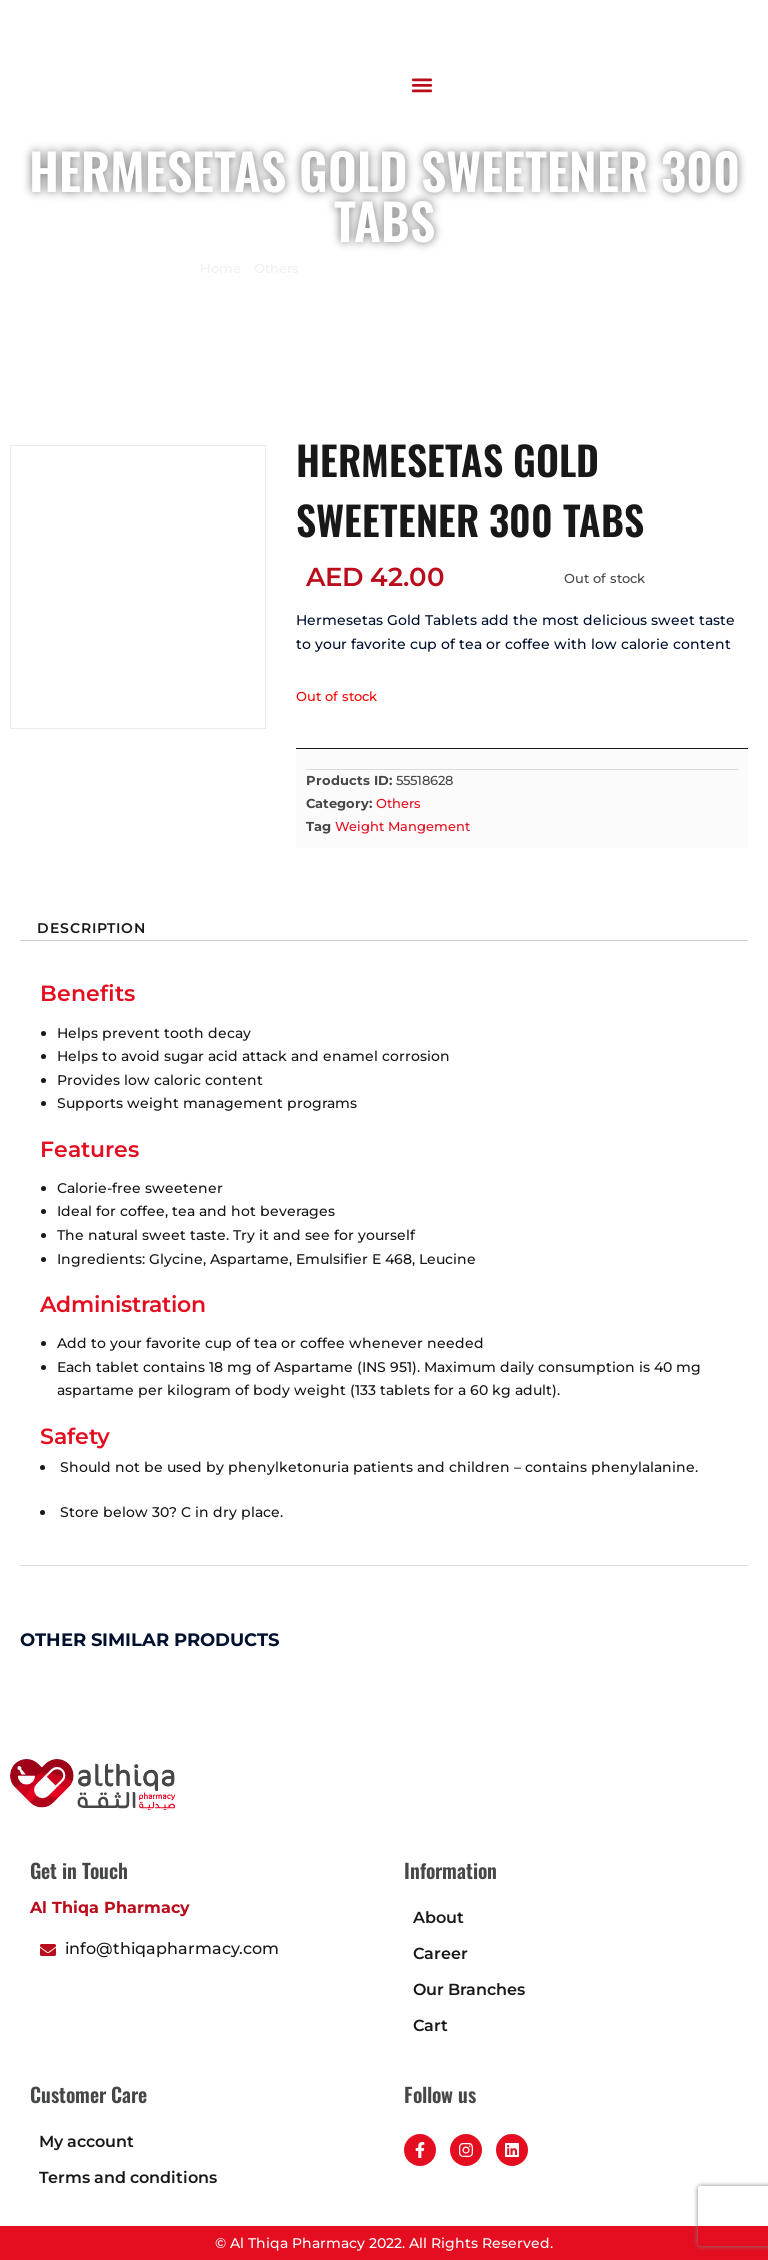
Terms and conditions (128, 2177)
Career (440, 1953)
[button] (422, 84)
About (438, 1917)
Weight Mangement (402, 826)
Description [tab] (91, 929)
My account (86, 2141)
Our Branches (469, 1989)
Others (276, 268)
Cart (430, 2025)
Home (220, 268)
